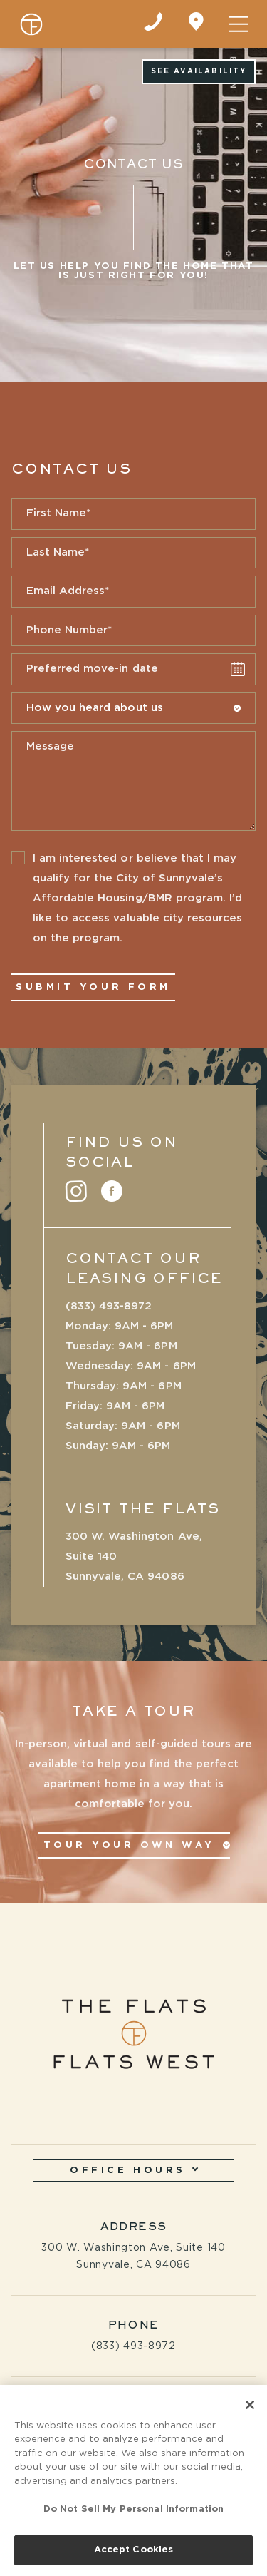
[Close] (250, 2407)
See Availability (199, 71)
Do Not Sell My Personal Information (133, 2513)
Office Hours (134, 2170)
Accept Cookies (134, 2553)
